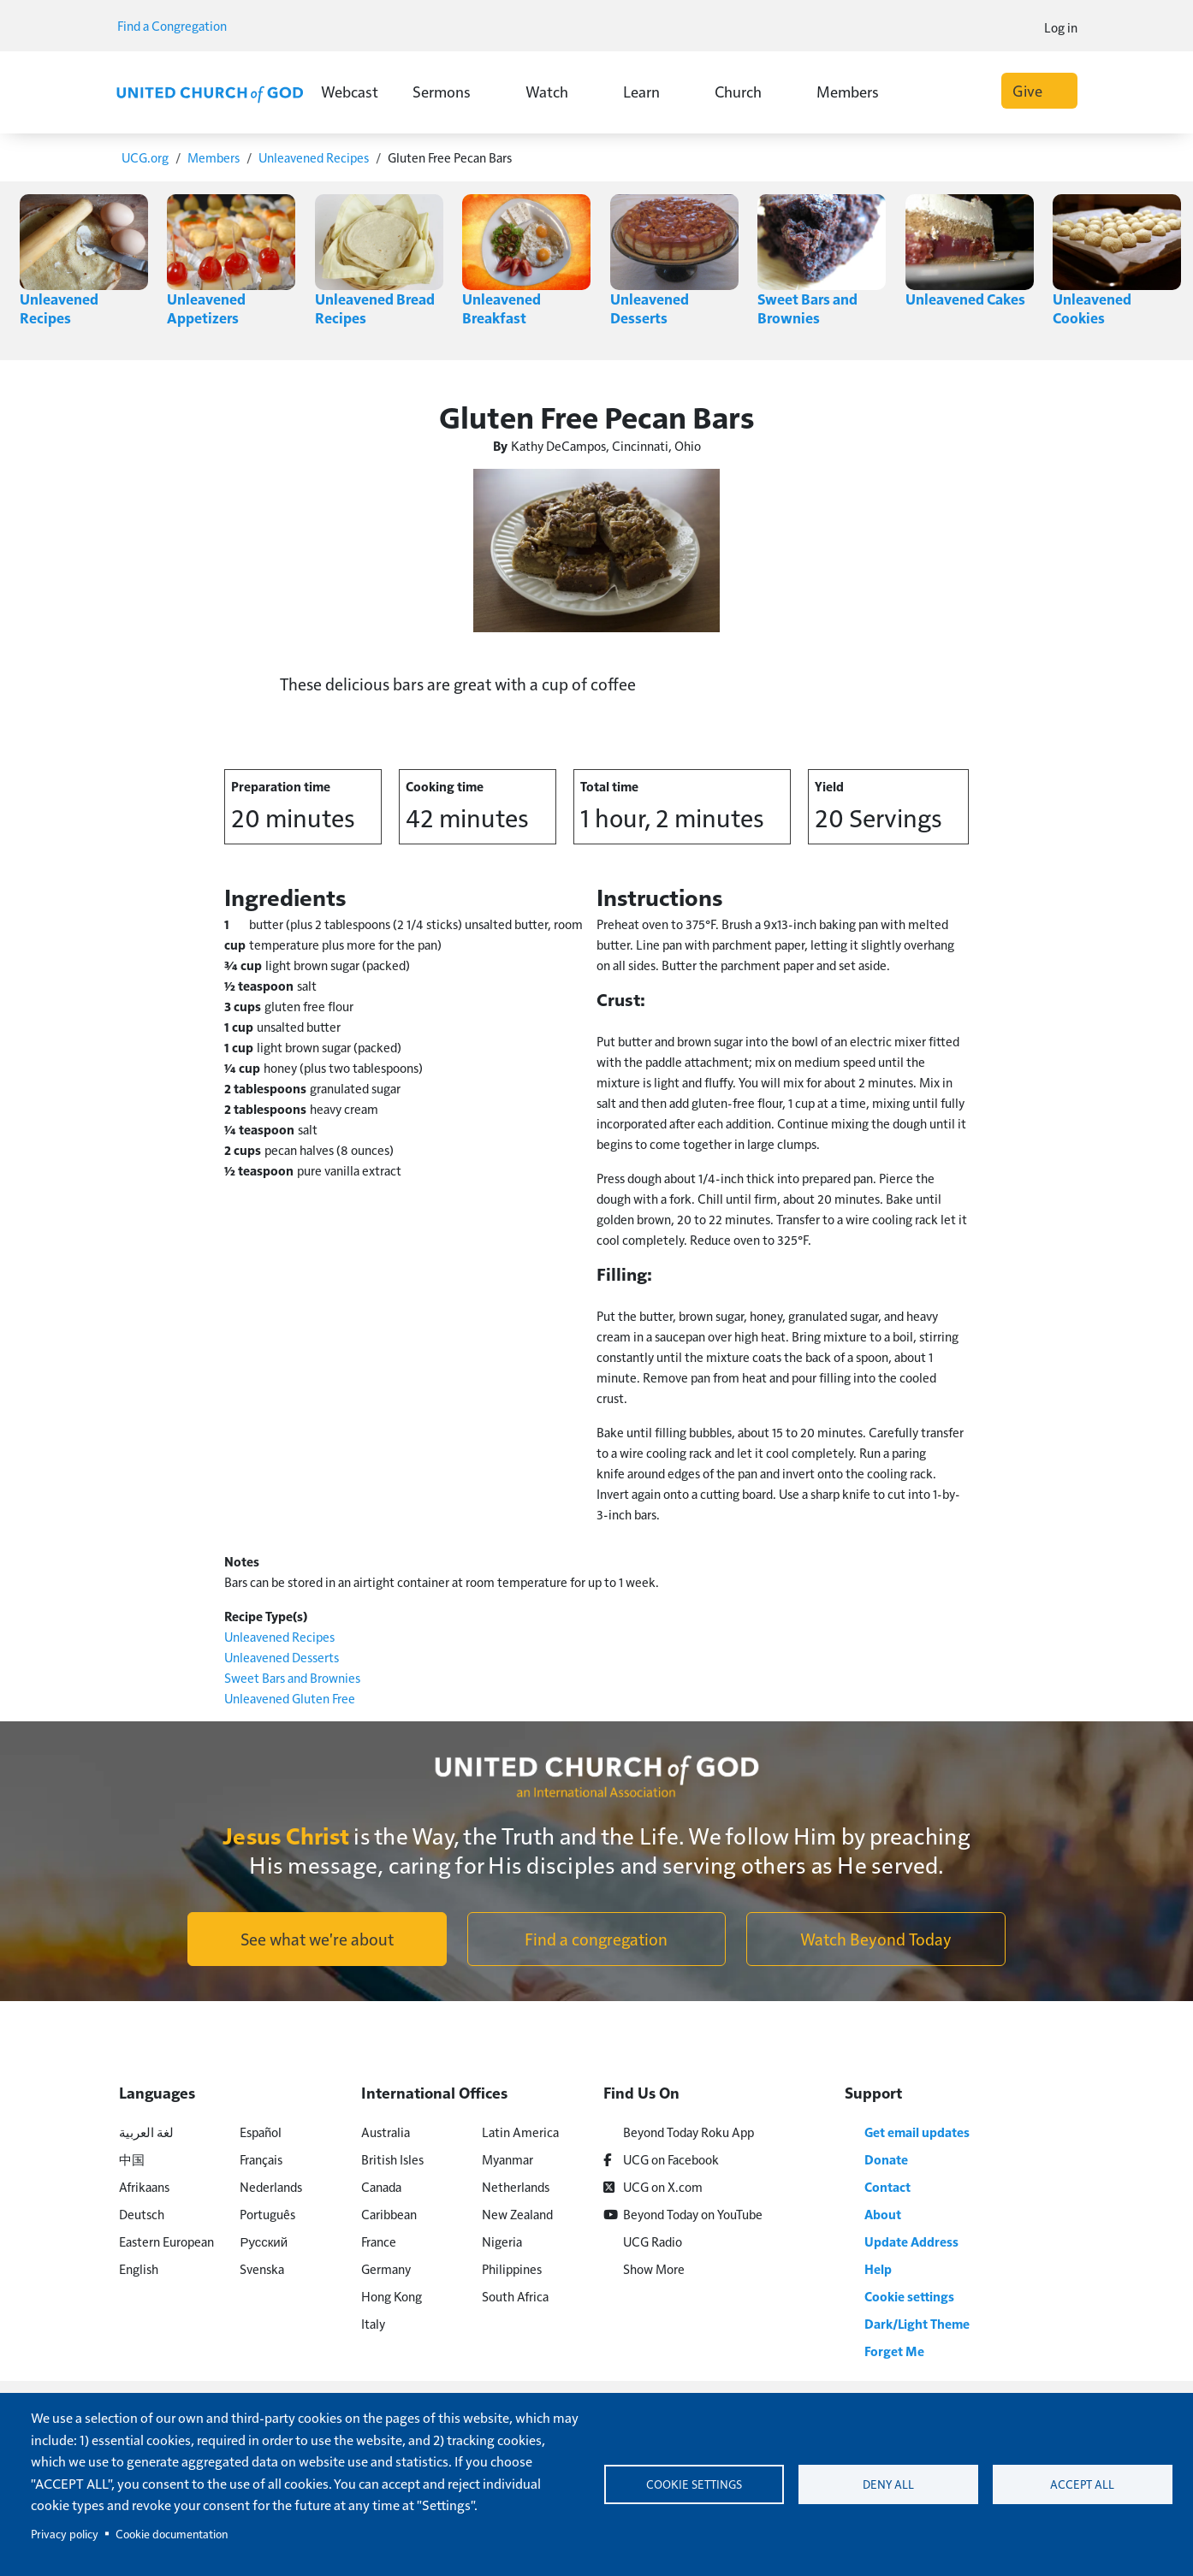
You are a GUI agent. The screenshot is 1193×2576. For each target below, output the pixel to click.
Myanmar (507, 2158)
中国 (132, 2158)
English (138, 2267)
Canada (381, 2185)
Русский (264, 2240)
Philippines (512, 2267)
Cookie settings (694, 2484)
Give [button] (1039, 90)
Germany (386, 2267)
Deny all (888, 2484)
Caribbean (389, 2213)
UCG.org (145, 157)
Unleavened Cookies (1092, 307)
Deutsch (141, 2213)
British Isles (392, 2158)
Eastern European (166, 2240)
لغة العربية (146, 2131)
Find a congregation (596, 1938)
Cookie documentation (172, 2533)
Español (261, 2131)
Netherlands (515, 2185)
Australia (385, 2131)
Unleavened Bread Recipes (375, 307)
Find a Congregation (178, 25)
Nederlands (271, 2185)
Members (213, 157)
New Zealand (517, 2213)
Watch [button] (557, 91)
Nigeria (502, 2240)
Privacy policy (64, 2533)
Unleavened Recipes (313, 157)
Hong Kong (391, 2295)
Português (267, 2213)
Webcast (349, 91)
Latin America (520, 2131)
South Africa (515, 2295)
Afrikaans (144, 2185)
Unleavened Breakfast (501, 307)
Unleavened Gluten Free (289, 1697)
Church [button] (748, 91)
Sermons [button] (452, 91)
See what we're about (317, 1938)
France (378, 2240)
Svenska (262, 2267)
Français (261, 2158)
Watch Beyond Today (876, 1938)
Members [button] (857, 91)
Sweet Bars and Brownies (808, 307)
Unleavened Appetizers (206, 307)
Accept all (1082, 2484)
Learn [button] (651, 91)
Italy (373, 2322)
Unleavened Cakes (965, 298)
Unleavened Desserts (649, 307)
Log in (1060, 27)
